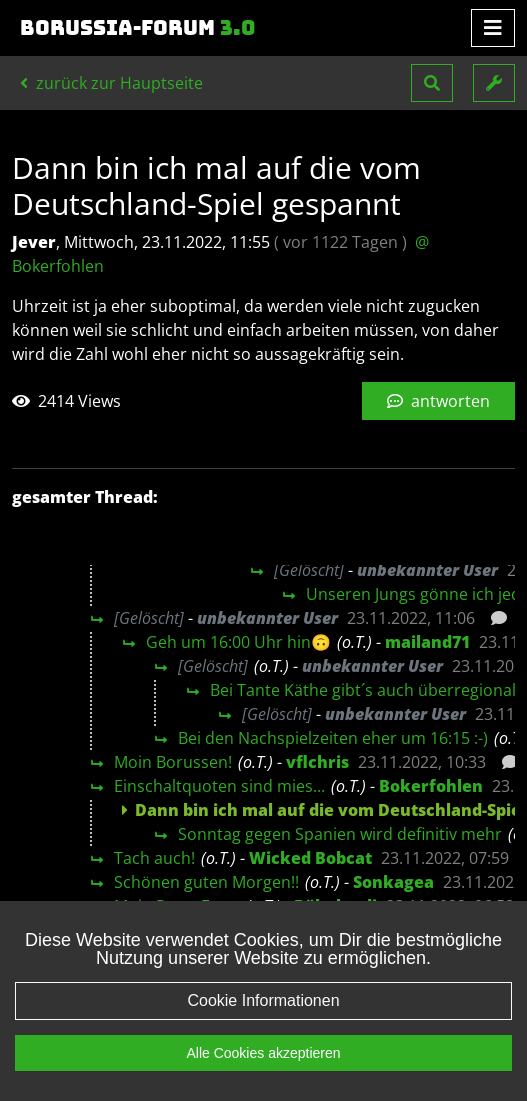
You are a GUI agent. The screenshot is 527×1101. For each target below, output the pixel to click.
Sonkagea (393, 882)
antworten (438, 401)
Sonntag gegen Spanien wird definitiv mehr (340, 834)
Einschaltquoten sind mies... (219, 786)
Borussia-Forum (138, 28)
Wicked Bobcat (310, 858)
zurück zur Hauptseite (111, 83)
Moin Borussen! (173, 762)
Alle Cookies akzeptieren (263, 1053)
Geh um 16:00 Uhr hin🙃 (238, 642)
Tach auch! (154, 858)
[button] (432, 83)
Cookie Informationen (263, 1000)
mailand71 (427, 642)
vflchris (317, 762)
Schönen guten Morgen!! (206, 882)
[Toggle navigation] (493, 28)
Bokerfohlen (431, 786)
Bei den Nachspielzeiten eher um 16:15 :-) (333, 738)
